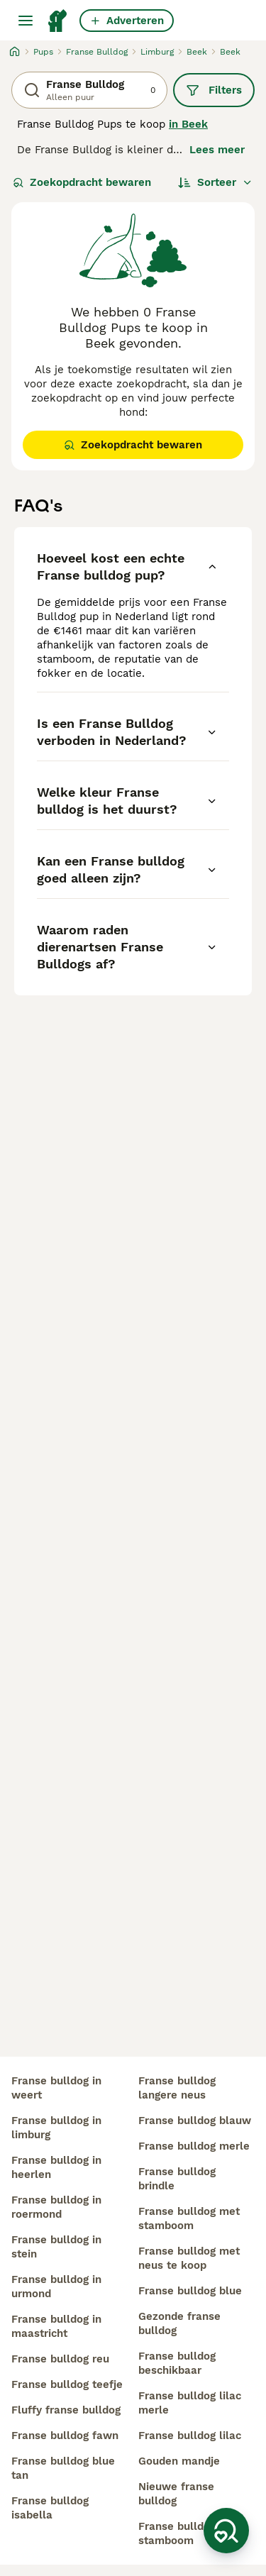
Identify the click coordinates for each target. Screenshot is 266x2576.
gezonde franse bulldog (179, 2323)
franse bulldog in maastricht (56, 2326)
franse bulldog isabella (50, 2507)
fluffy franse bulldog (66, 2410)
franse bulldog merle (194, 2146)
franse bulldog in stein (56, 2246)
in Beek (188, 124)
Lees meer (217, 149)
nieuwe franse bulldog (176, 2493)
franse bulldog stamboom (177, 2533)
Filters (214, 90)
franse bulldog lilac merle (189, 2402)
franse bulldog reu (60, 2359)
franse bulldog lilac (189, 2435)
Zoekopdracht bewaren (82, 182)
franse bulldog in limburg (56, 2127)
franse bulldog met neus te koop (189, 2258)
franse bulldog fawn (64, 2435)
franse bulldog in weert (56, 2087)
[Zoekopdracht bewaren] (226, 2530)
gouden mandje (179, 2461)
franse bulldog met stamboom (189, 2218)
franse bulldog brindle (177, 2178)
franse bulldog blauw (194, 2120)
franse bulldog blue (190, 2290)
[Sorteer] (215, 182)
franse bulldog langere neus (177, 2087)
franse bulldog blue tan (63, 2468)
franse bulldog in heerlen (56, 2167)
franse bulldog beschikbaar (177, 2363)
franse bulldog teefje (67, 2384)
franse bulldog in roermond (56, 2207)
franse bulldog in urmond (56, 2286)
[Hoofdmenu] (25, 20)
